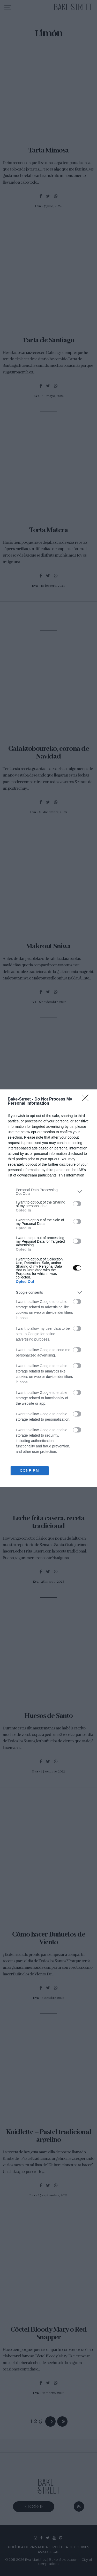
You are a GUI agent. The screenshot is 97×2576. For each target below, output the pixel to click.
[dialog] (48, 1288)
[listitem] (48, 1191)
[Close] (87, 1099)
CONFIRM (29, 1470)
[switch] (77, 1203)
